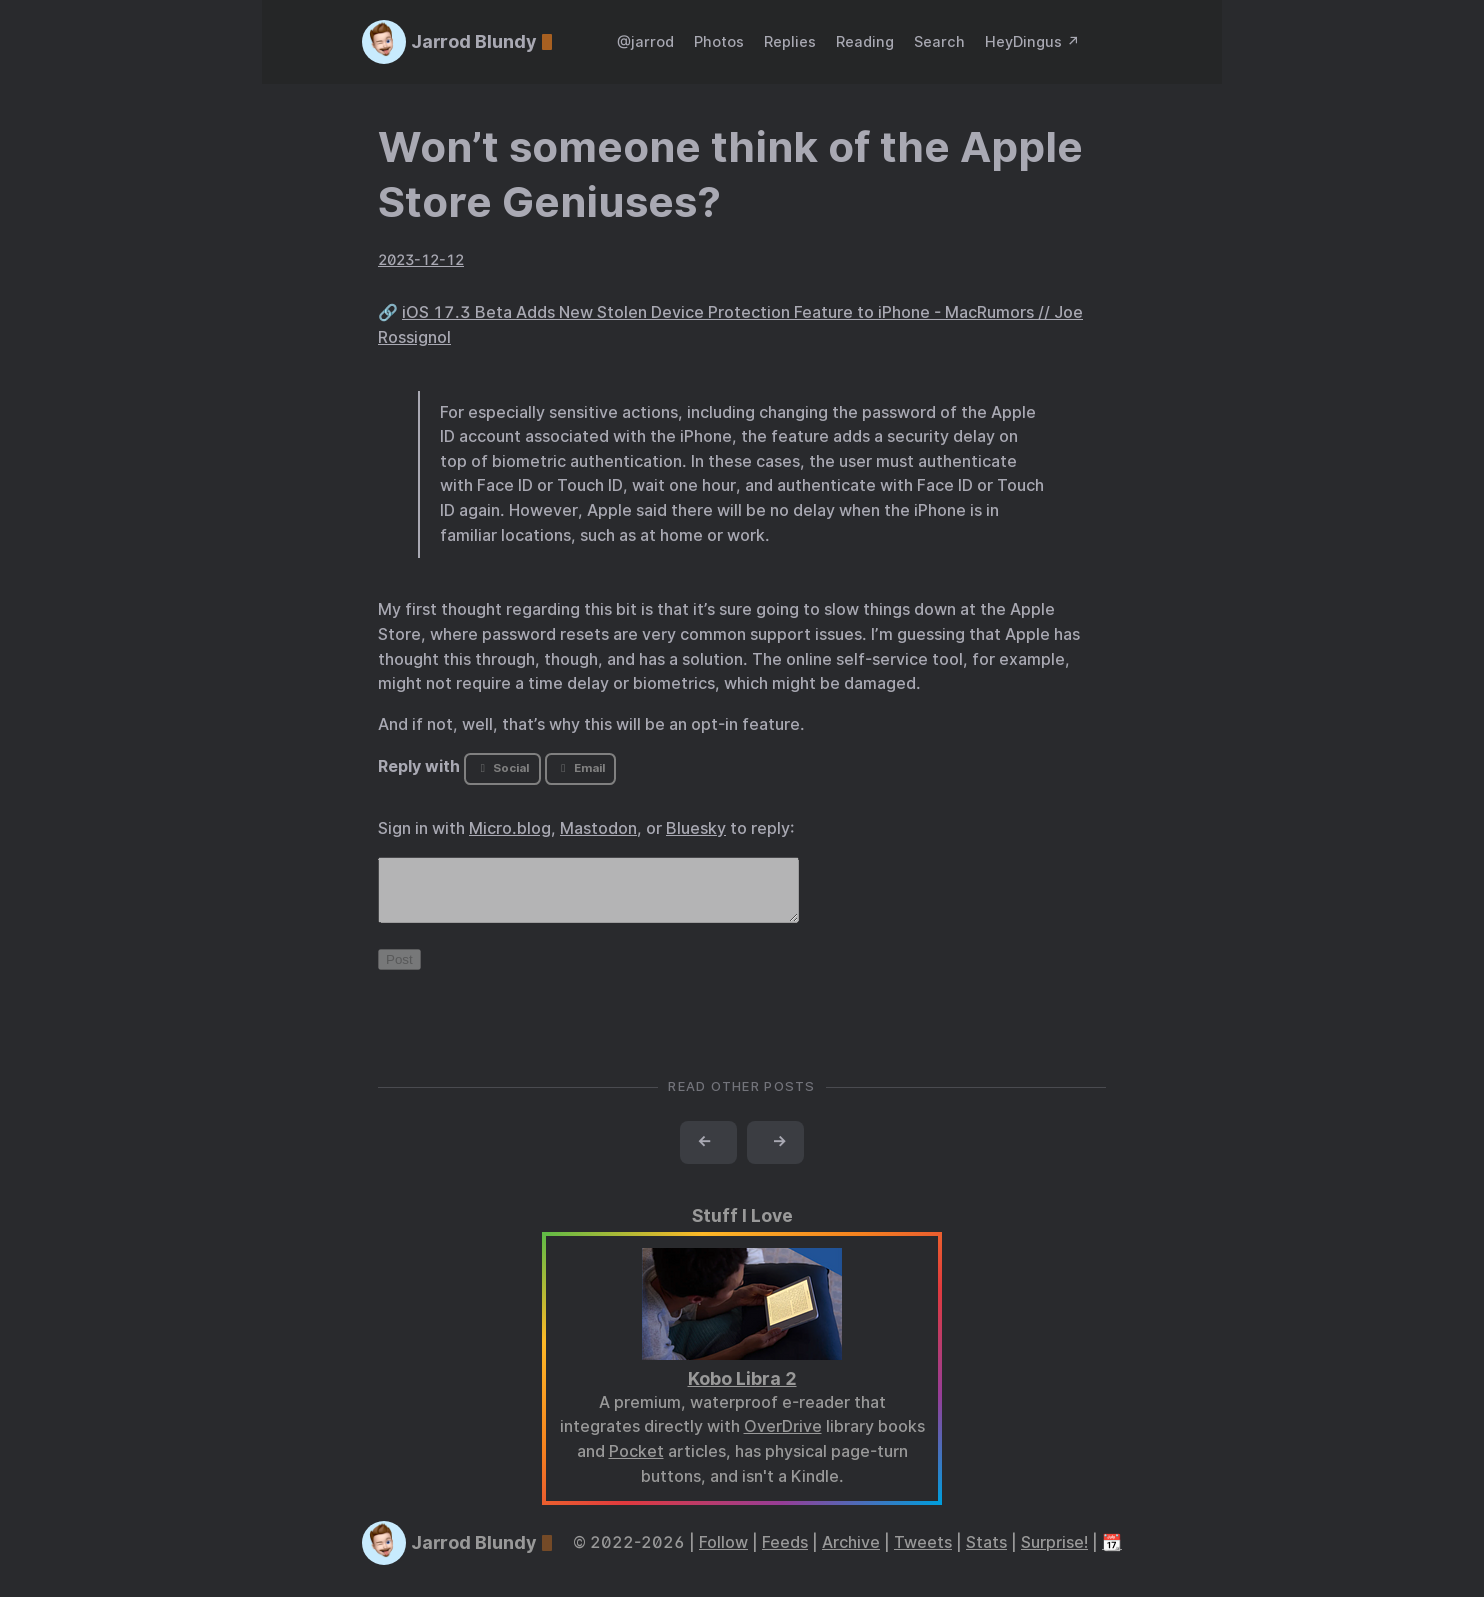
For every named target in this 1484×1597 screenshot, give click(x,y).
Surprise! (1054, 1554)
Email (580, 768)
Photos (719, 41)
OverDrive (783, 1438)
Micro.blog (510, 828)
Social (502, 768)
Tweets (923, 1554)
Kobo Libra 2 (742, 1390)
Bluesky (696, 828)
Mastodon (598, 828)
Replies (790, 41)
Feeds (785, 1554)
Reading (865, 41)
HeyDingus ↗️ (1032, 41)
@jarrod (645, 41)
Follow (723, 1554)
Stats (986, 1554)
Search (939, 41)
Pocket (636, 1463)
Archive (851, 1554)
